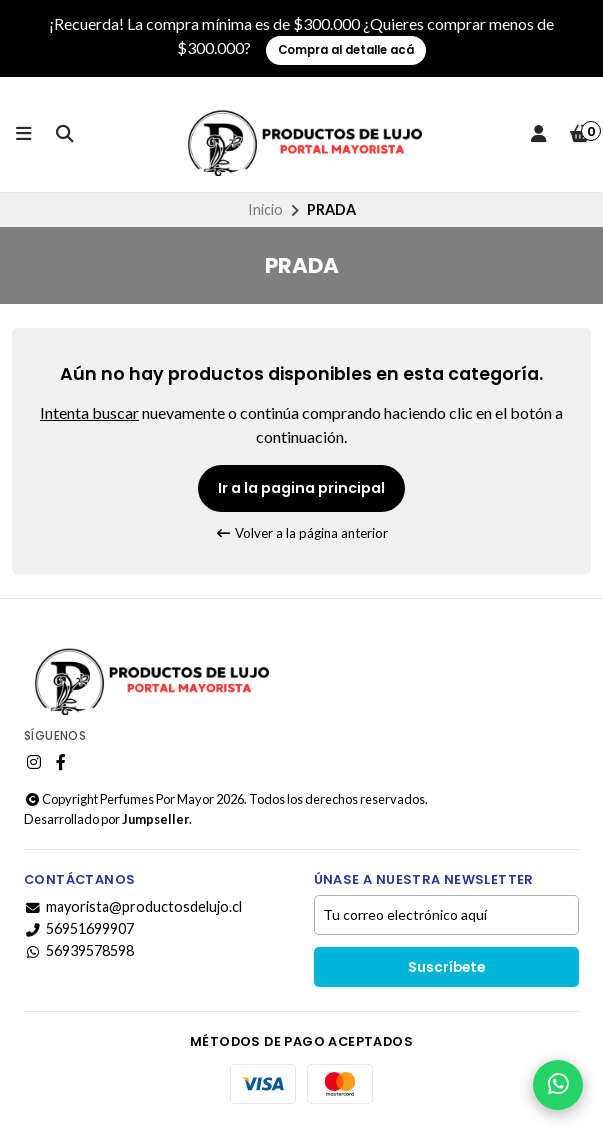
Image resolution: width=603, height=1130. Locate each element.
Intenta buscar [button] (89, 412)
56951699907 (79, 929)
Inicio (265, 209)
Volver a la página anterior (301, 533)
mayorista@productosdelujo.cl (133, 907)
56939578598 (79, 951)
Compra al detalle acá (346, 50)
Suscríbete (446, 967)
